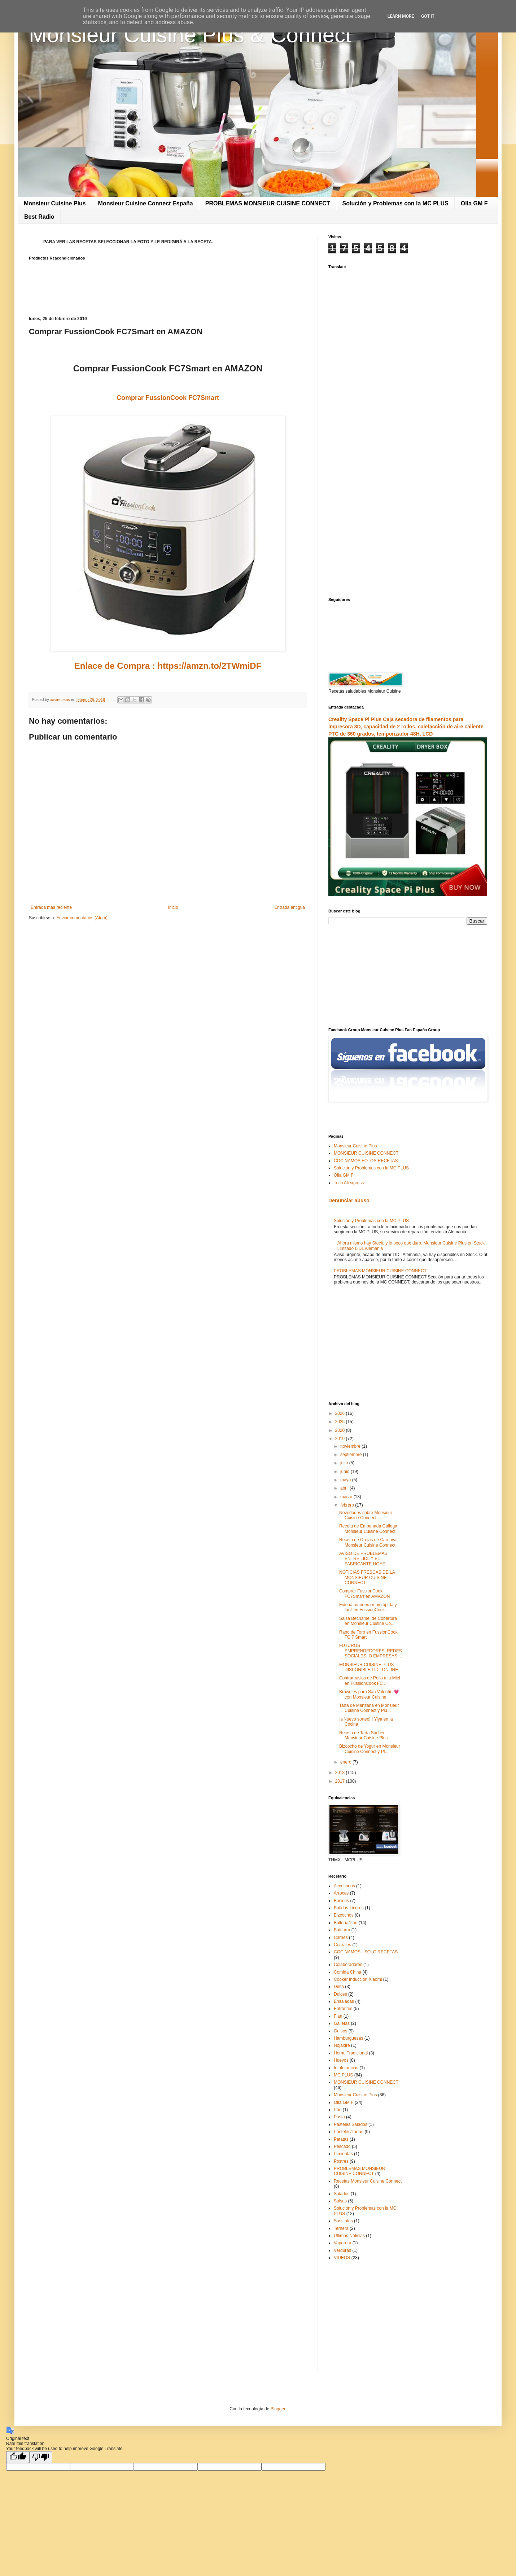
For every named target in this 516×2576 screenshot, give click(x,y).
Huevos (341, 2060)
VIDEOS (342, 2257)
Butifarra (342, 1929)
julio (344, 1462)
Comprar (168, 397)
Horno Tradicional (351, 2053)
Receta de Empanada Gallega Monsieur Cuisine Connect (368, 1529)
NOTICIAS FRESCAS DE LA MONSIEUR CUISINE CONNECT (367, 1577)
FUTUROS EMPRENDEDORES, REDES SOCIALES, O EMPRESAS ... (370, 1651)
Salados (341, 2193)
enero (346, 1762)
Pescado (342, 2146)
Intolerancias (346, 2067)
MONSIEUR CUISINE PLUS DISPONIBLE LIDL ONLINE (368, 1667)
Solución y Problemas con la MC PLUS (395, 203)
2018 (340, 1772)
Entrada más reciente (51, 907)
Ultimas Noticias (349, 2235)
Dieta (339, 1986)
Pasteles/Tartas (348, 2131)
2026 (340, 1413)
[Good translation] (17, 2457)
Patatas (341, 2139)
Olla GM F (474, 203)
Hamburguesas (348, 2038)
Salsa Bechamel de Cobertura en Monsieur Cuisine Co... (368, 1621)
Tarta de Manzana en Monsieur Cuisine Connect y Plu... (369, 1708)
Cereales (342, 1944)
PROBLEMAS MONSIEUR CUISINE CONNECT (267, 203)
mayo (346, 1479)
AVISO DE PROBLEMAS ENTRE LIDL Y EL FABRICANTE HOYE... (364, 1558)
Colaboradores (348, 1964)
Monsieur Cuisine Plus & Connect (190, 35)
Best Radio (39, 217)
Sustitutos (343, 2220)
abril (345, 1488)
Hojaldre (342, 2045)
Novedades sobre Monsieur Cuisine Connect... (365, 1515)
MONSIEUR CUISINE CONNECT (366, 1153)
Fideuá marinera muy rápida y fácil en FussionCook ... (368, 1607)
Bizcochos (344, 1915)
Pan (337, 2109)
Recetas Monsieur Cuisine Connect (368, 2181)
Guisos (340, 2031)
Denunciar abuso (348, 1200)
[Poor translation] (40, 2457)
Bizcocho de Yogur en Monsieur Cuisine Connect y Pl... (369, 1749)
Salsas (340, 2201)
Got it (427, 16)
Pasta (339, 2116)
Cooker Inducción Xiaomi (358, 1979)
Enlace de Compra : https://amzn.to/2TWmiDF (168, 666)
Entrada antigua (289, 907)
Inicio (173, 907)
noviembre (351, 1446)
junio (345, 1471)
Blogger (278, 2408)
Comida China (347, 1972)
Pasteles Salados (350, 2124)
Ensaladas (344, 2001)
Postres (341, 2161)
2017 (340, 1781)
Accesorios (344, 1885)
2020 (340, 1430)
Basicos (341, 1900)
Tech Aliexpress (349, 1182)
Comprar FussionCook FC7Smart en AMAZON (364, 1593)
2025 (340, 1421)
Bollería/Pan (345, 1922)
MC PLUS (343, 2075)
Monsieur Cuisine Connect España (145, 203)
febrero (347, 1505)
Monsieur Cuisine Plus (55, 203)
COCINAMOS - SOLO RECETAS (366, 1951)
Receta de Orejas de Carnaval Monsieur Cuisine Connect (368, 1542)
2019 (340, 1438)
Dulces (340, 1994)
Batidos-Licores (349, 1907)
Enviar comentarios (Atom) (82, 917)
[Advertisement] (168, 982)
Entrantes (343, 2008)
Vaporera (342, 2242)
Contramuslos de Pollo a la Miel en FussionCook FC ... (369, 1680)
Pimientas (343, 2153)
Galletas (342, 2023)
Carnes (341, 1937)
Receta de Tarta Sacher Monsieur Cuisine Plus (363, 1735)
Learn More (401, 16)
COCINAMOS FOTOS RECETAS (366, 1160)
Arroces (341, 1893)
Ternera (341, 2228)
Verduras (342, 2250)
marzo (347, 1496)
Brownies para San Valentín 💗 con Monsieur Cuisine (369, 1694)
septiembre (351, 1454)
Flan (338, 2016)
